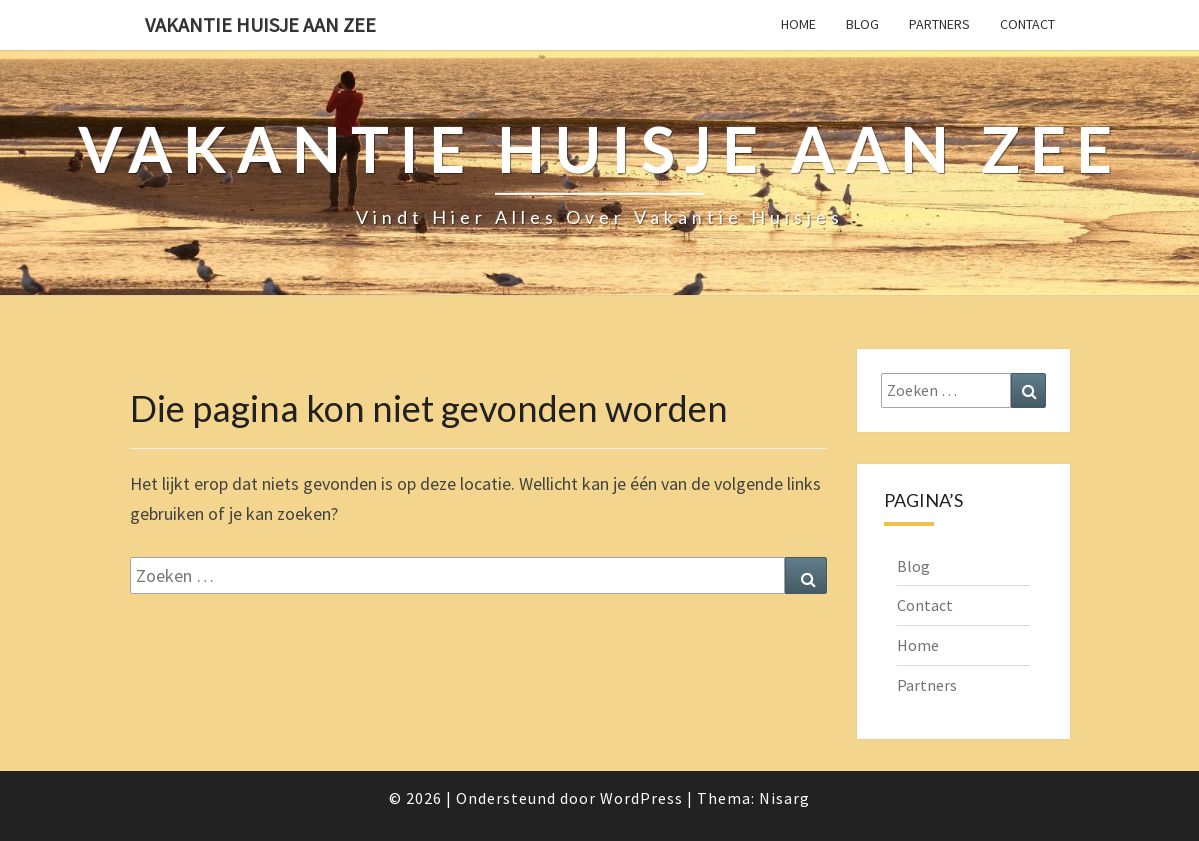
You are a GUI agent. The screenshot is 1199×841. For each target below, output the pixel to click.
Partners (939, 24)
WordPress (641, 798)
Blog (862, 24)
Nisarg (784, 798)
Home (798, 24)
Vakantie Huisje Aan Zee (260, 24)
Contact (1027, 24)
